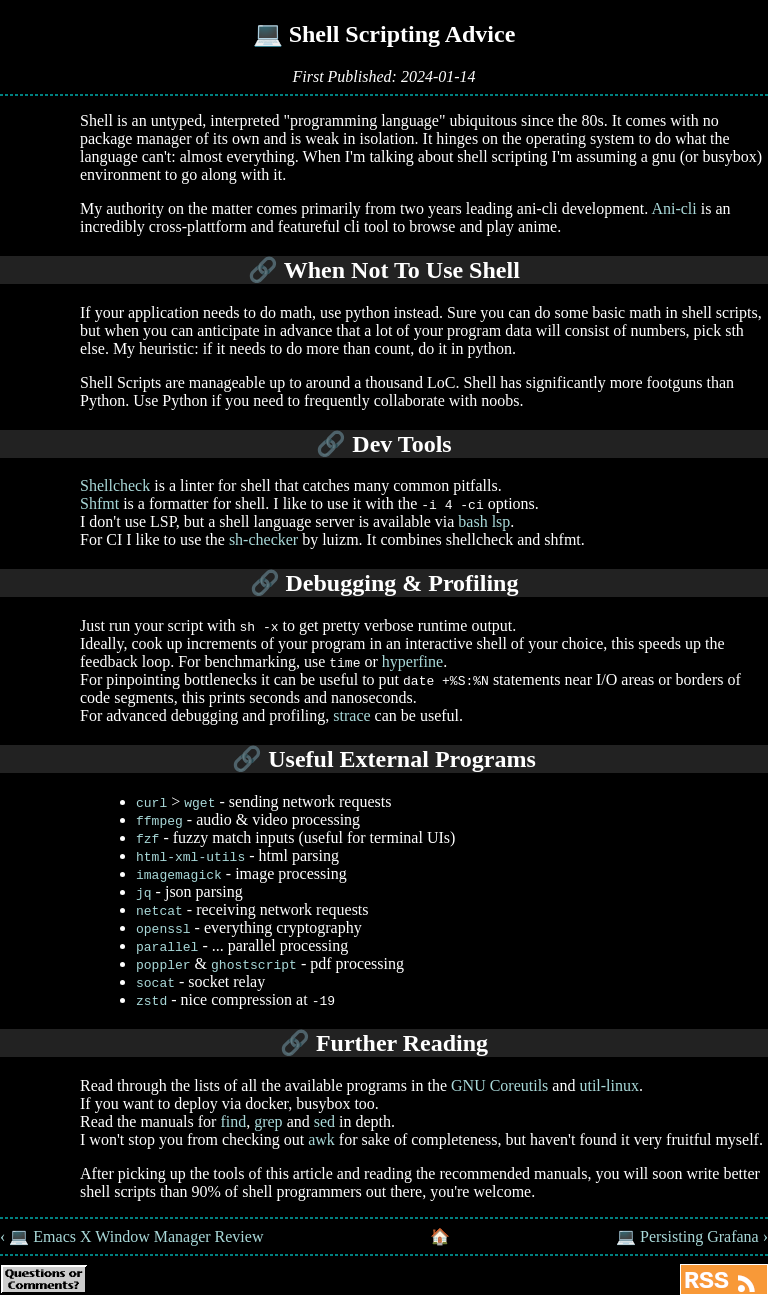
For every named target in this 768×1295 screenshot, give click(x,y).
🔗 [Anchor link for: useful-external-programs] (247, 759)
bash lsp (484, 521)
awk (321, 1139)
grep (268, 1121)
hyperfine (412, 661)
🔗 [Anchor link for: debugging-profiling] (265, 583)
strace (351, 715)
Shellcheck (115, 485)
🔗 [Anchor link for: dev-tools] (331, 444)
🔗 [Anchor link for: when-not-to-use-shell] (263, 270)
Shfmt (99, 503)
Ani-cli (673, 208)
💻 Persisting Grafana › (692, 1236)
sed (324, 1121)
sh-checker (263, 539)
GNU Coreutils (499, 1085)
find (233, 1121)
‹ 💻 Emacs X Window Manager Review (131, 1236)
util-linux (609, 1085)
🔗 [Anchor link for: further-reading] (295, 1043)
